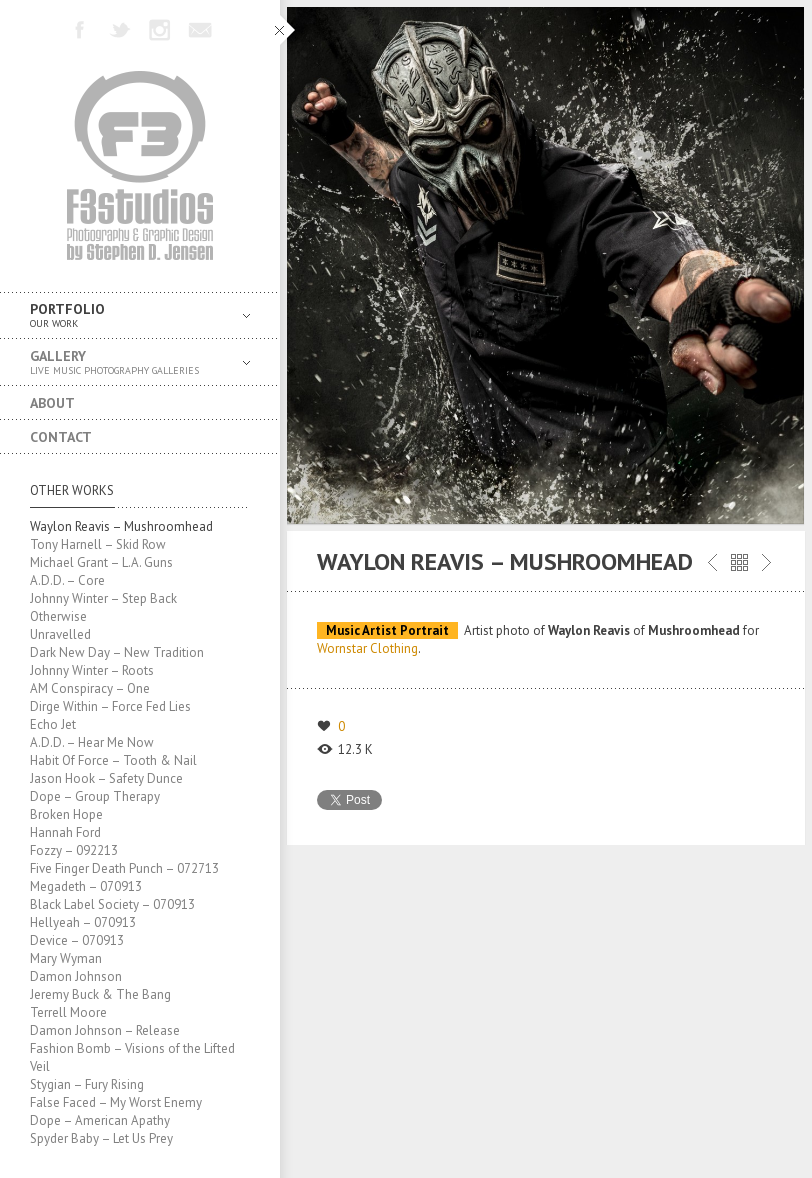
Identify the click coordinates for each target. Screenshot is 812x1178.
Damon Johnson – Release (105, 1030)
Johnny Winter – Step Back (103, 598)
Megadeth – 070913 (86, 886)
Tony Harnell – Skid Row (98, 544)
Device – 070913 (77, 940)
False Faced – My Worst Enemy (116, 1102)
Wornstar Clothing (367, 648)
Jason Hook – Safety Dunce (106, 778)
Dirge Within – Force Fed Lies (110, 706)
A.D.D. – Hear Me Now (92, 742)
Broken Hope (66, 814)
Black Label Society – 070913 (112, 904)
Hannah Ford (65, 832)
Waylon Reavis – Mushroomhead (121, 526)
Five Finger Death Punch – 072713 (124, 868)
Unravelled (60, 634)
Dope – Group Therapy (95, 796)
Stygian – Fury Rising (87, 1084)
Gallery (125, 362)
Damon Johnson (76, 976)
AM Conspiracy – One (90, 688)
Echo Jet (53, 724)
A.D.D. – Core (67, 580)
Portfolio (125, 315)
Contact (61, 437)
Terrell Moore (68, 1012)
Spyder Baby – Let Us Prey (101, 1138)
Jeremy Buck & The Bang (100, 994)
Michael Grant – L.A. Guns (101, 562)
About (52, 403)
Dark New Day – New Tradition (117, 652)
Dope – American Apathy (100, 1120)
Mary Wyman (66, 958)
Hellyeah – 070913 (83, 922)
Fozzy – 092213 (74, 850)
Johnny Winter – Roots (92, 670)
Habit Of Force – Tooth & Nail (113, 760)
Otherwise (58, 616)
